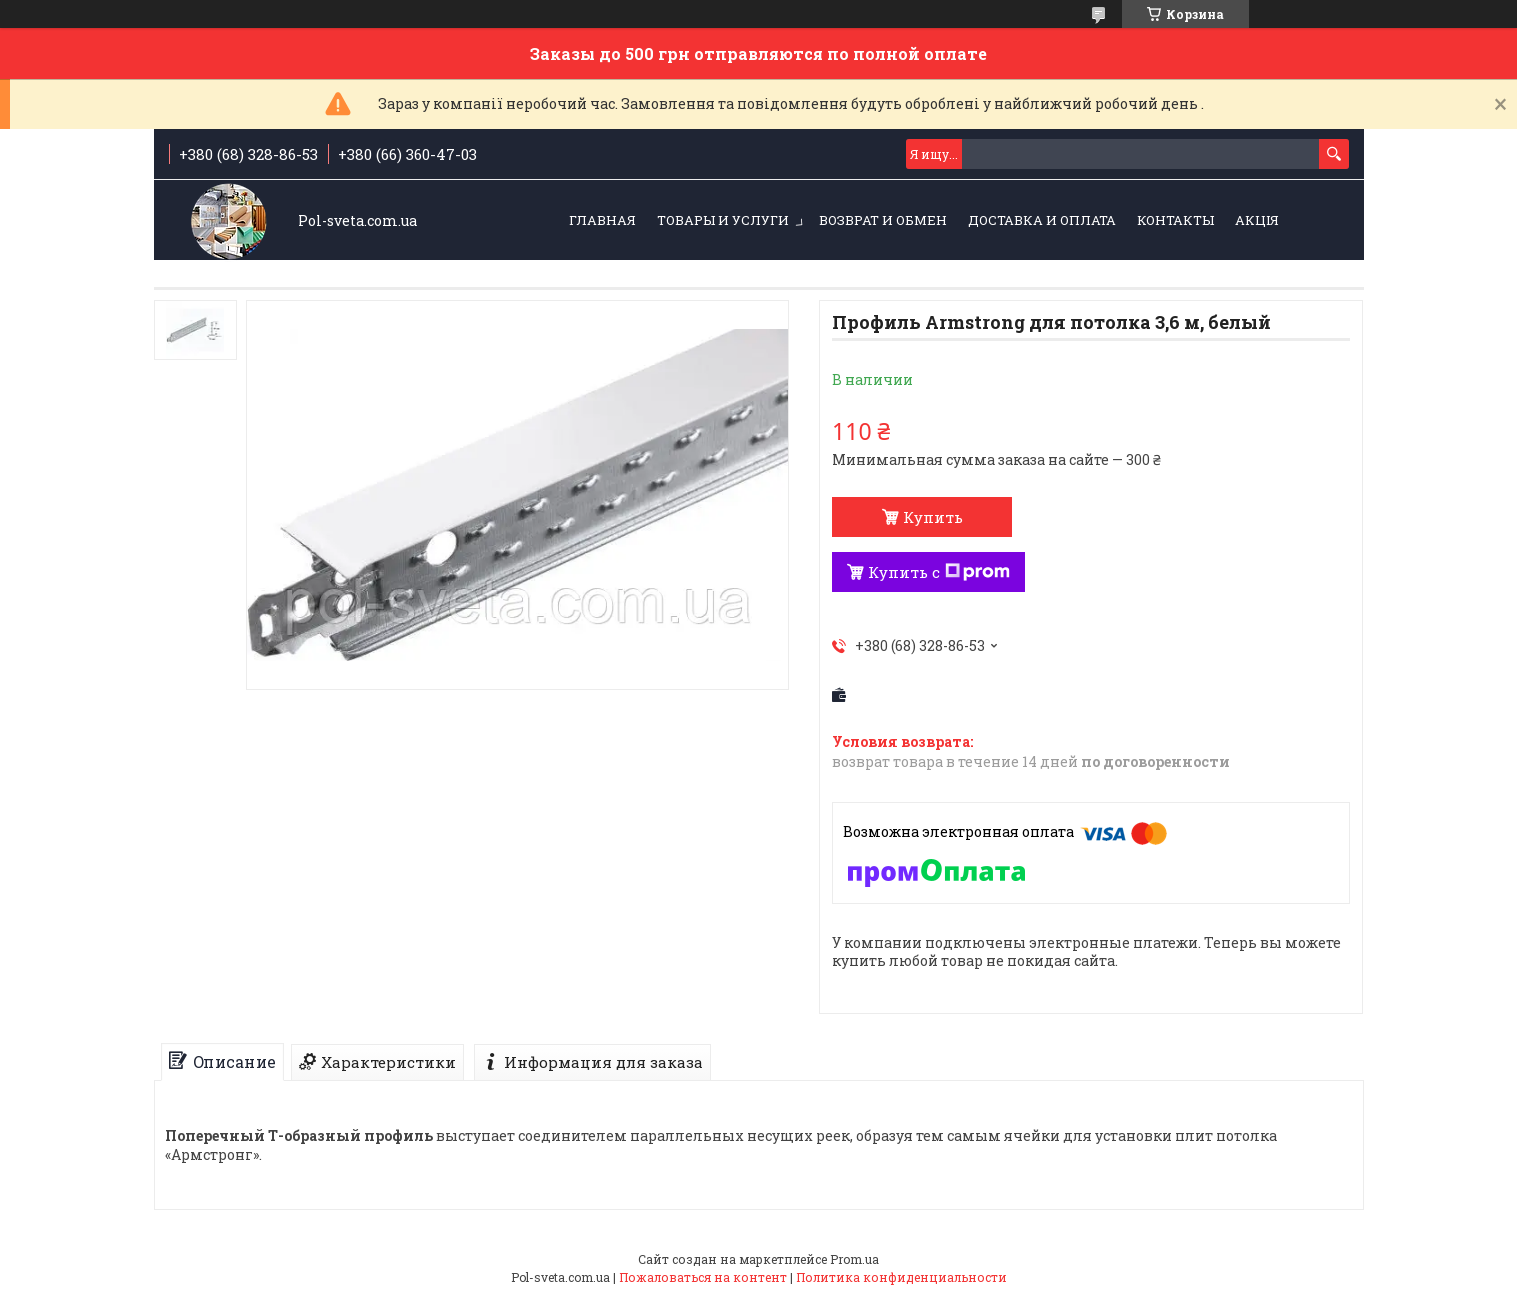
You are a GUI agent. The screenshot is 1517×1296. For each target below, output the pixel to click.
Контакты (1175, 220)
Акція (1257, 220)
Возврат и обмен (883, 220)
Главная (602, 220)
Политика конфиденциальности (901, 1277)
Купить (933, 517)
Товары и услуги (723, 220)
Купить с (939, 572)
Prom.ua (854, 1259)
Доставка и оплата (1042, 220)
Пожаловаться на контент (703, 1277)
